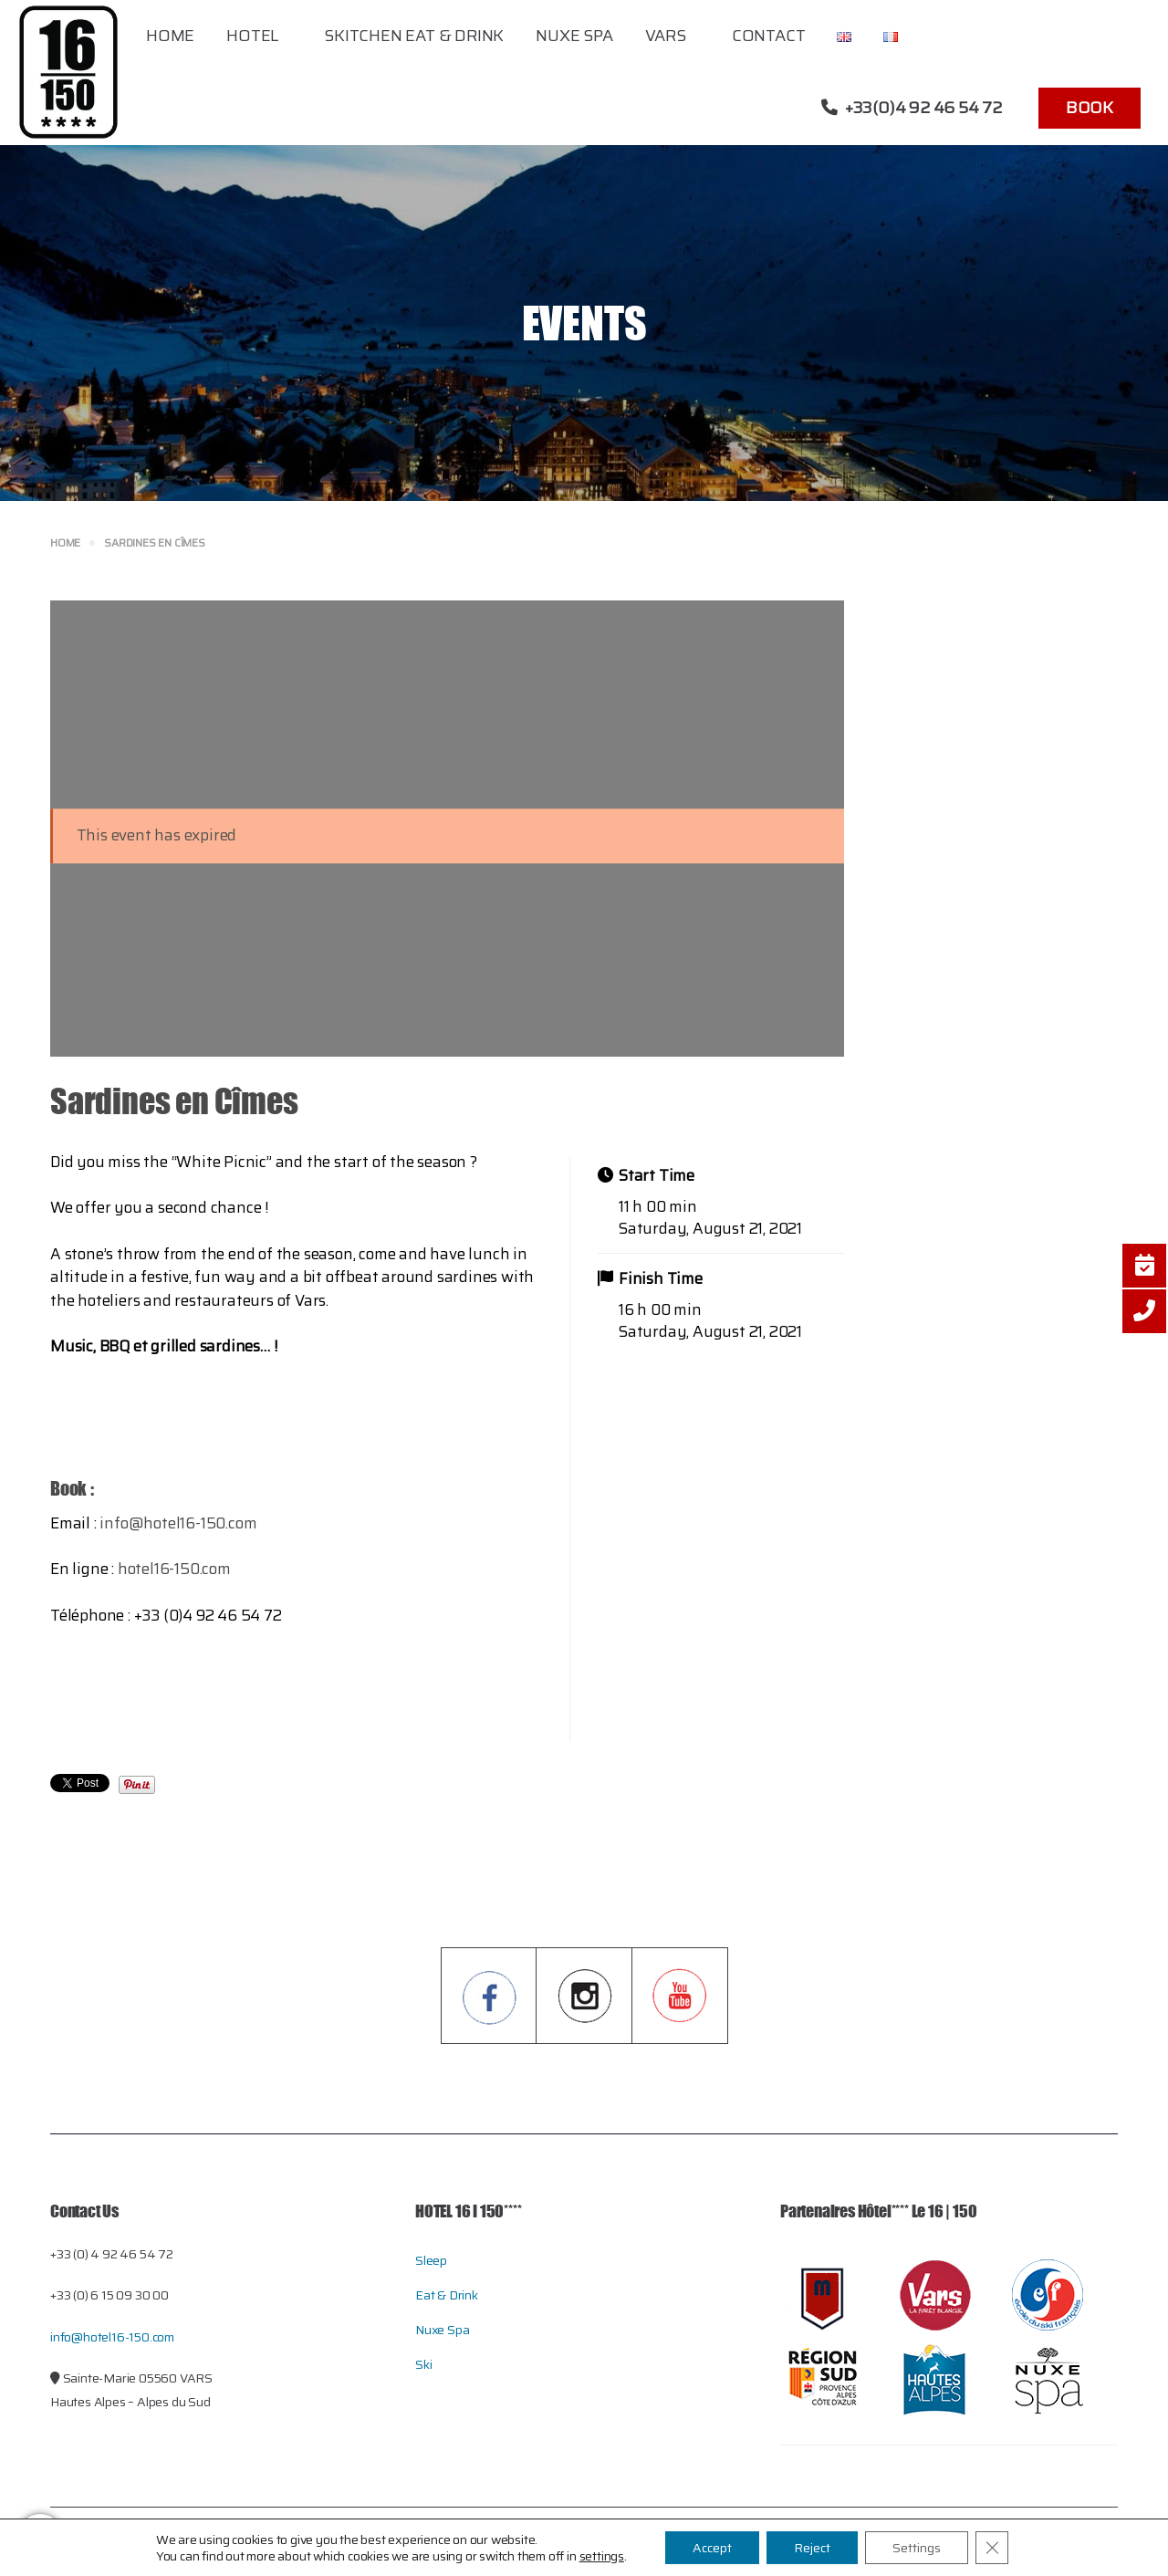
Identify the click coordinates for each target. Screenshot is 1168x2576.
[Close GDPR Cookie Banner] (991, 2547)
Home (170, 35)
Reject (812, 2548)
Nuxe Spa (574, 35)
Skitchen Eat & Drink (414, 35)
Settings (916, 2548)
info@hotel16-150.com (177, 1523)
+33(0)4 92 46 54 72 (911, 107)
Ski (423, 2364)
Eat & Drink (446, 2295)
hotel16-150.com (174, 1568)
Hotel (252, 35)
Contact (769, 35)
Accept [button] (712, 2548)
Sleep (431, 2260)
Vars (665, 35)
